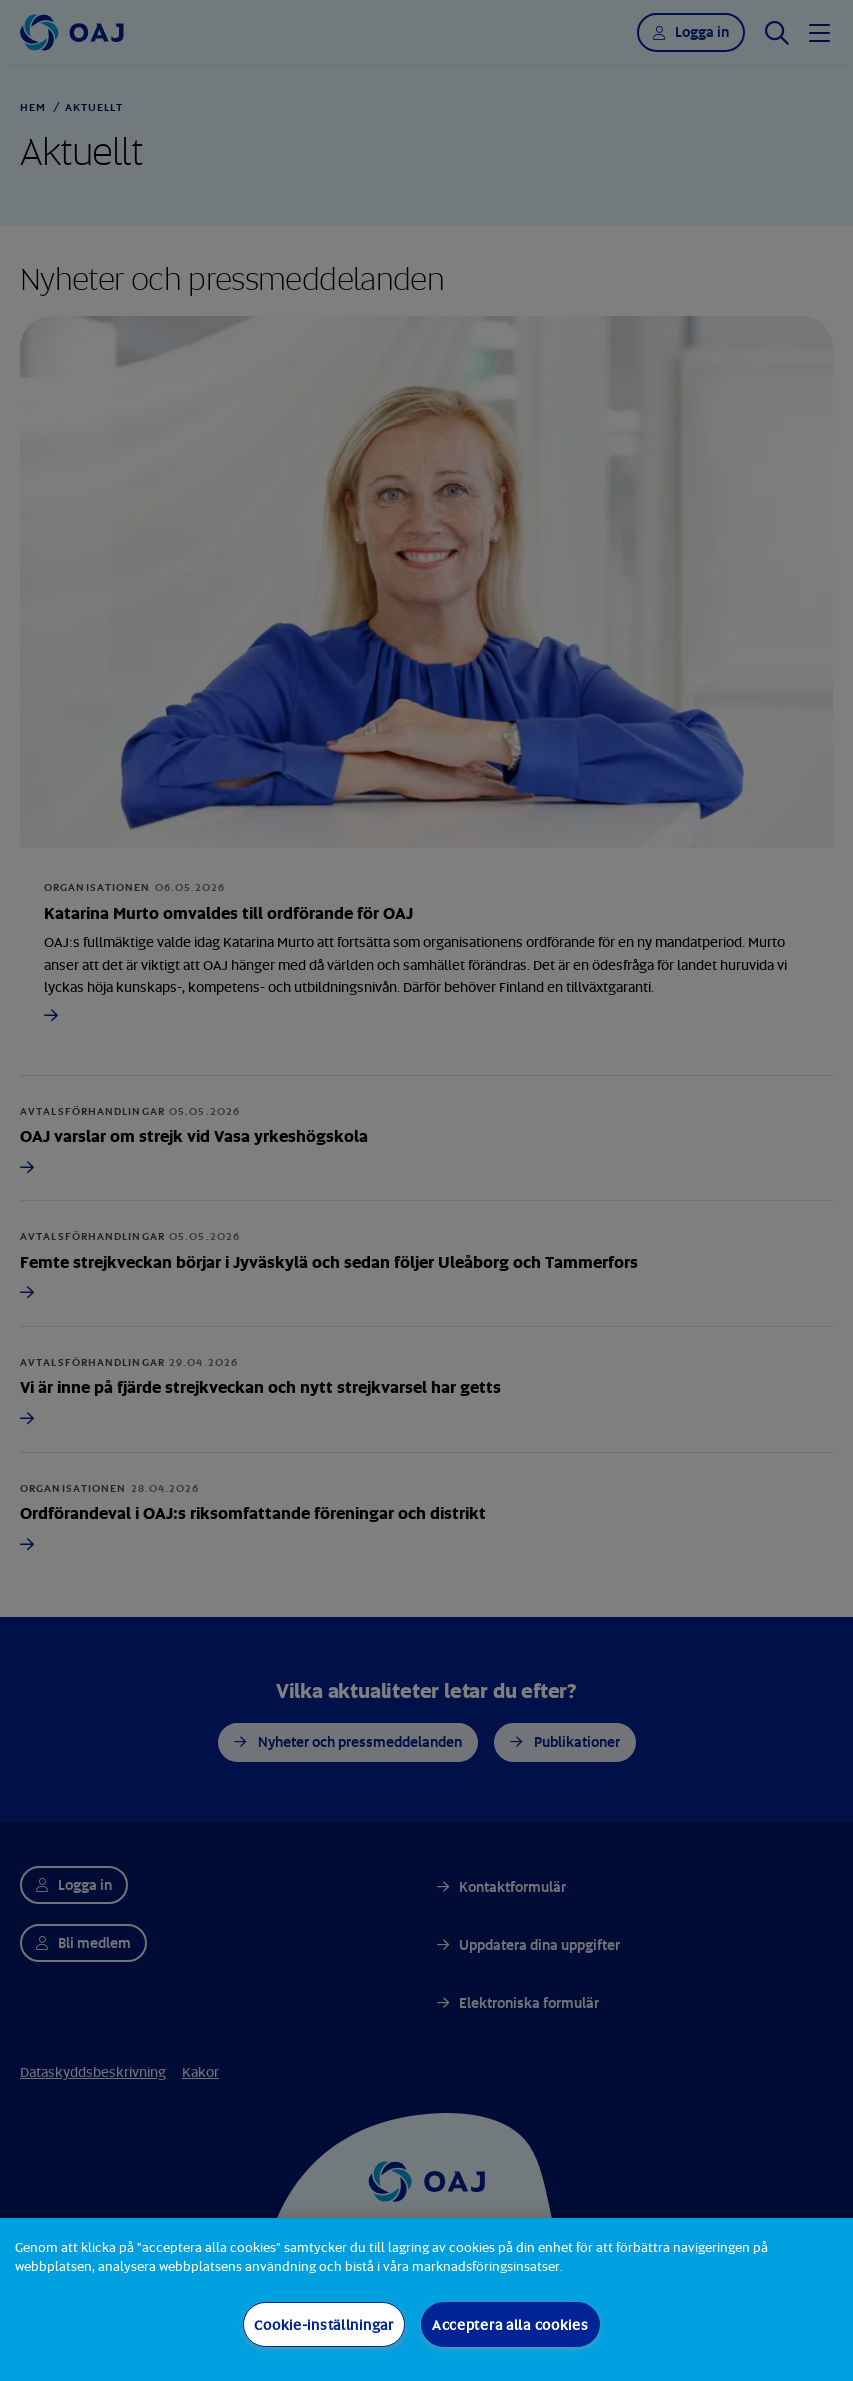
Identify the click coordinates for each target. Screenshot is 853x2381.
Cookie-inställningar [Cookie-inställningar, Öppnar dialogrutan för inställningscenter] (323, 2324)
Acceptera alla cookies (510, 2324)
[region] (426, 2299)
